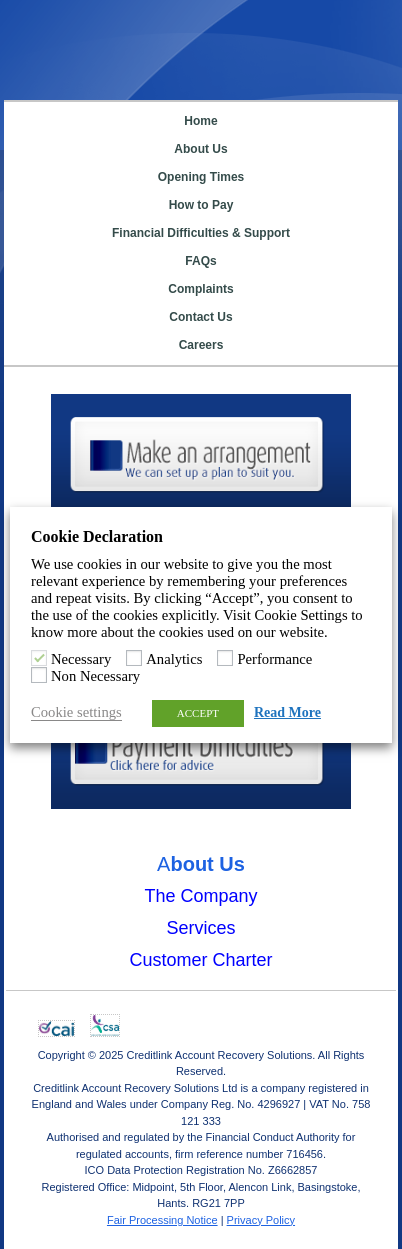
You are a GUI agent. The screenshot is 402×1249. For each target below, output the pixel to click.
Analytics (174, 659)
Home (200, 121)
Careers (201, 345)
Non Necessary (95, 676)
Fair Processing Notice (162, 1219)
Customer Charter (200, 959)
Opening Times (201, 177)
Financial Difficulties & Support (201, 233)
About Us (200, 149)
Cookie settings (76, 712)
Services (200, 927)
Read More (287, 712)
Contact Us (200, 317)
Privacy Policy (261, 1219)
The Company (200, 895)
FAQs (200, 261)
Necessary (81, 659)
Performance (274, 659)
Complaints (200, 289)
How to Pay (201, 205)
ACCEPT (198, 713)
